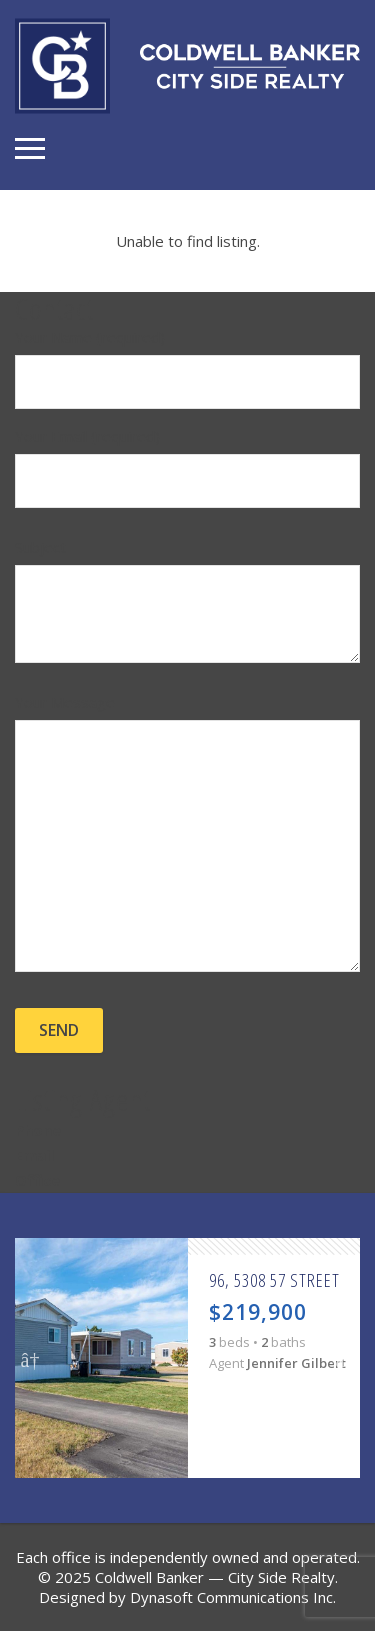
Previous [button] (30, 1358)
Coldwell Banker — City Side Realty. (216, 1577)
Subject (187, 603)
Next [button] (345, 1358)
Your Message (187, 835)
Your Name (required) (187, 371)
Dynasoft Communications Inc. (233, 1597)
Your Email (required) (187, 470)
